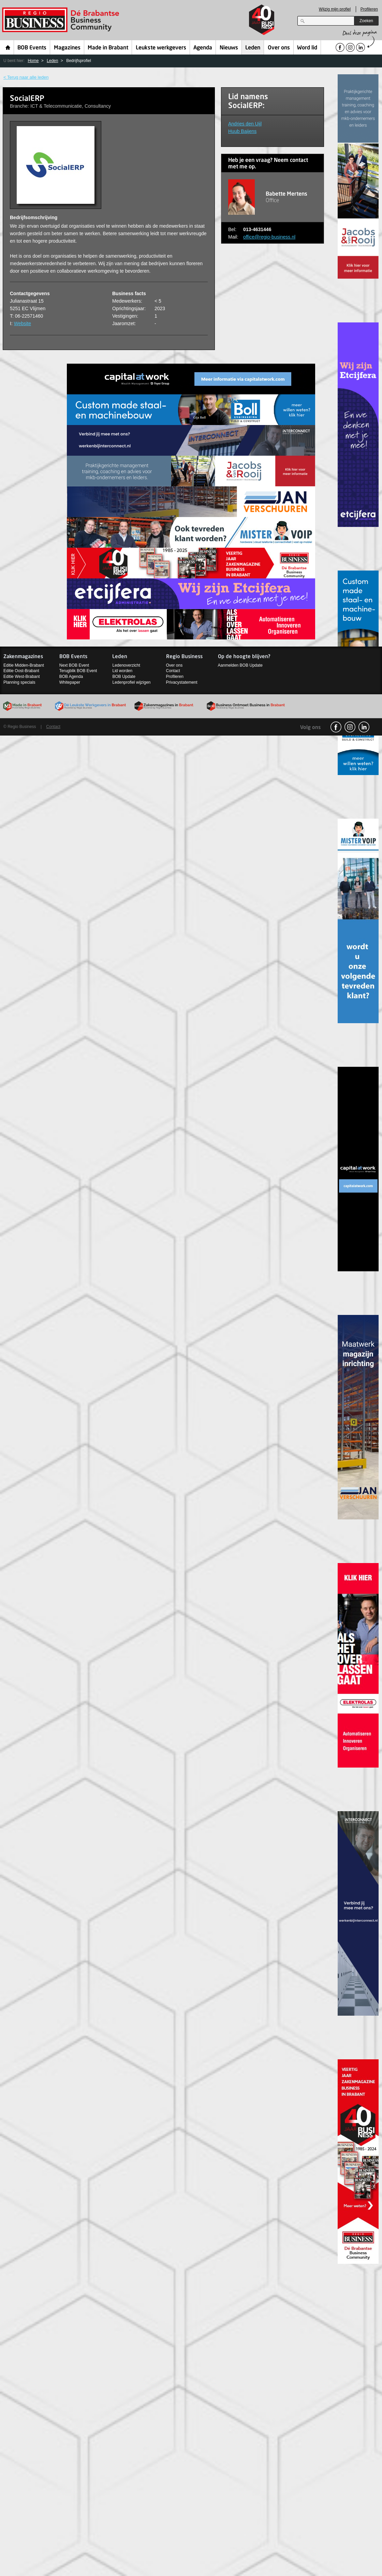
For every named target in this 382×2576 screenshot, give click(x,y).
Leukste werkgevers (161, 48)
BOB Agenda (71, 676)
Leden (252, 48)
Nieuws (229, 48)
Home (8, 47)
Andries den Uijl (245, 123)
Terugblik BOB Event (78, 670)
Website (22, 323)
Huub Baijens (242, 131)
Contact (173, 670)
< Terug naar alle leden (25, 77)
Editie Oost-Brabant (21, 670)
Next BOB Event (74, 665)
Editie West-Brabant (21, 676)
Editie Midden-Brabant (23, 665)
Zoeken (366, 20)
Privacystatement (181, 682)
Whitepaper (69, 682)
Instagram (349, 727)
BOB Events (31, 48)
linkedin (363, 727)
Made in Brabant (108, 48)
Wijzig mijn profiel (335, 9)
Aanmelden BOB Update (240, 665)
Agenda (202, 48)
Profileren (369, 9)
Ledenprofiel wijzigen (131, 682)
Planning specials (19, 682)
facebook (335, 727)
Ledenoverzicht (126, 665)
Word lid (307, 48)
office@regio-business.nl (269, 237)
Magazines (67, 48)
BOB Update (123, 676)
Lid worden (122, 670)
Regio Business (61, 19)
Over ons (279, 48)
